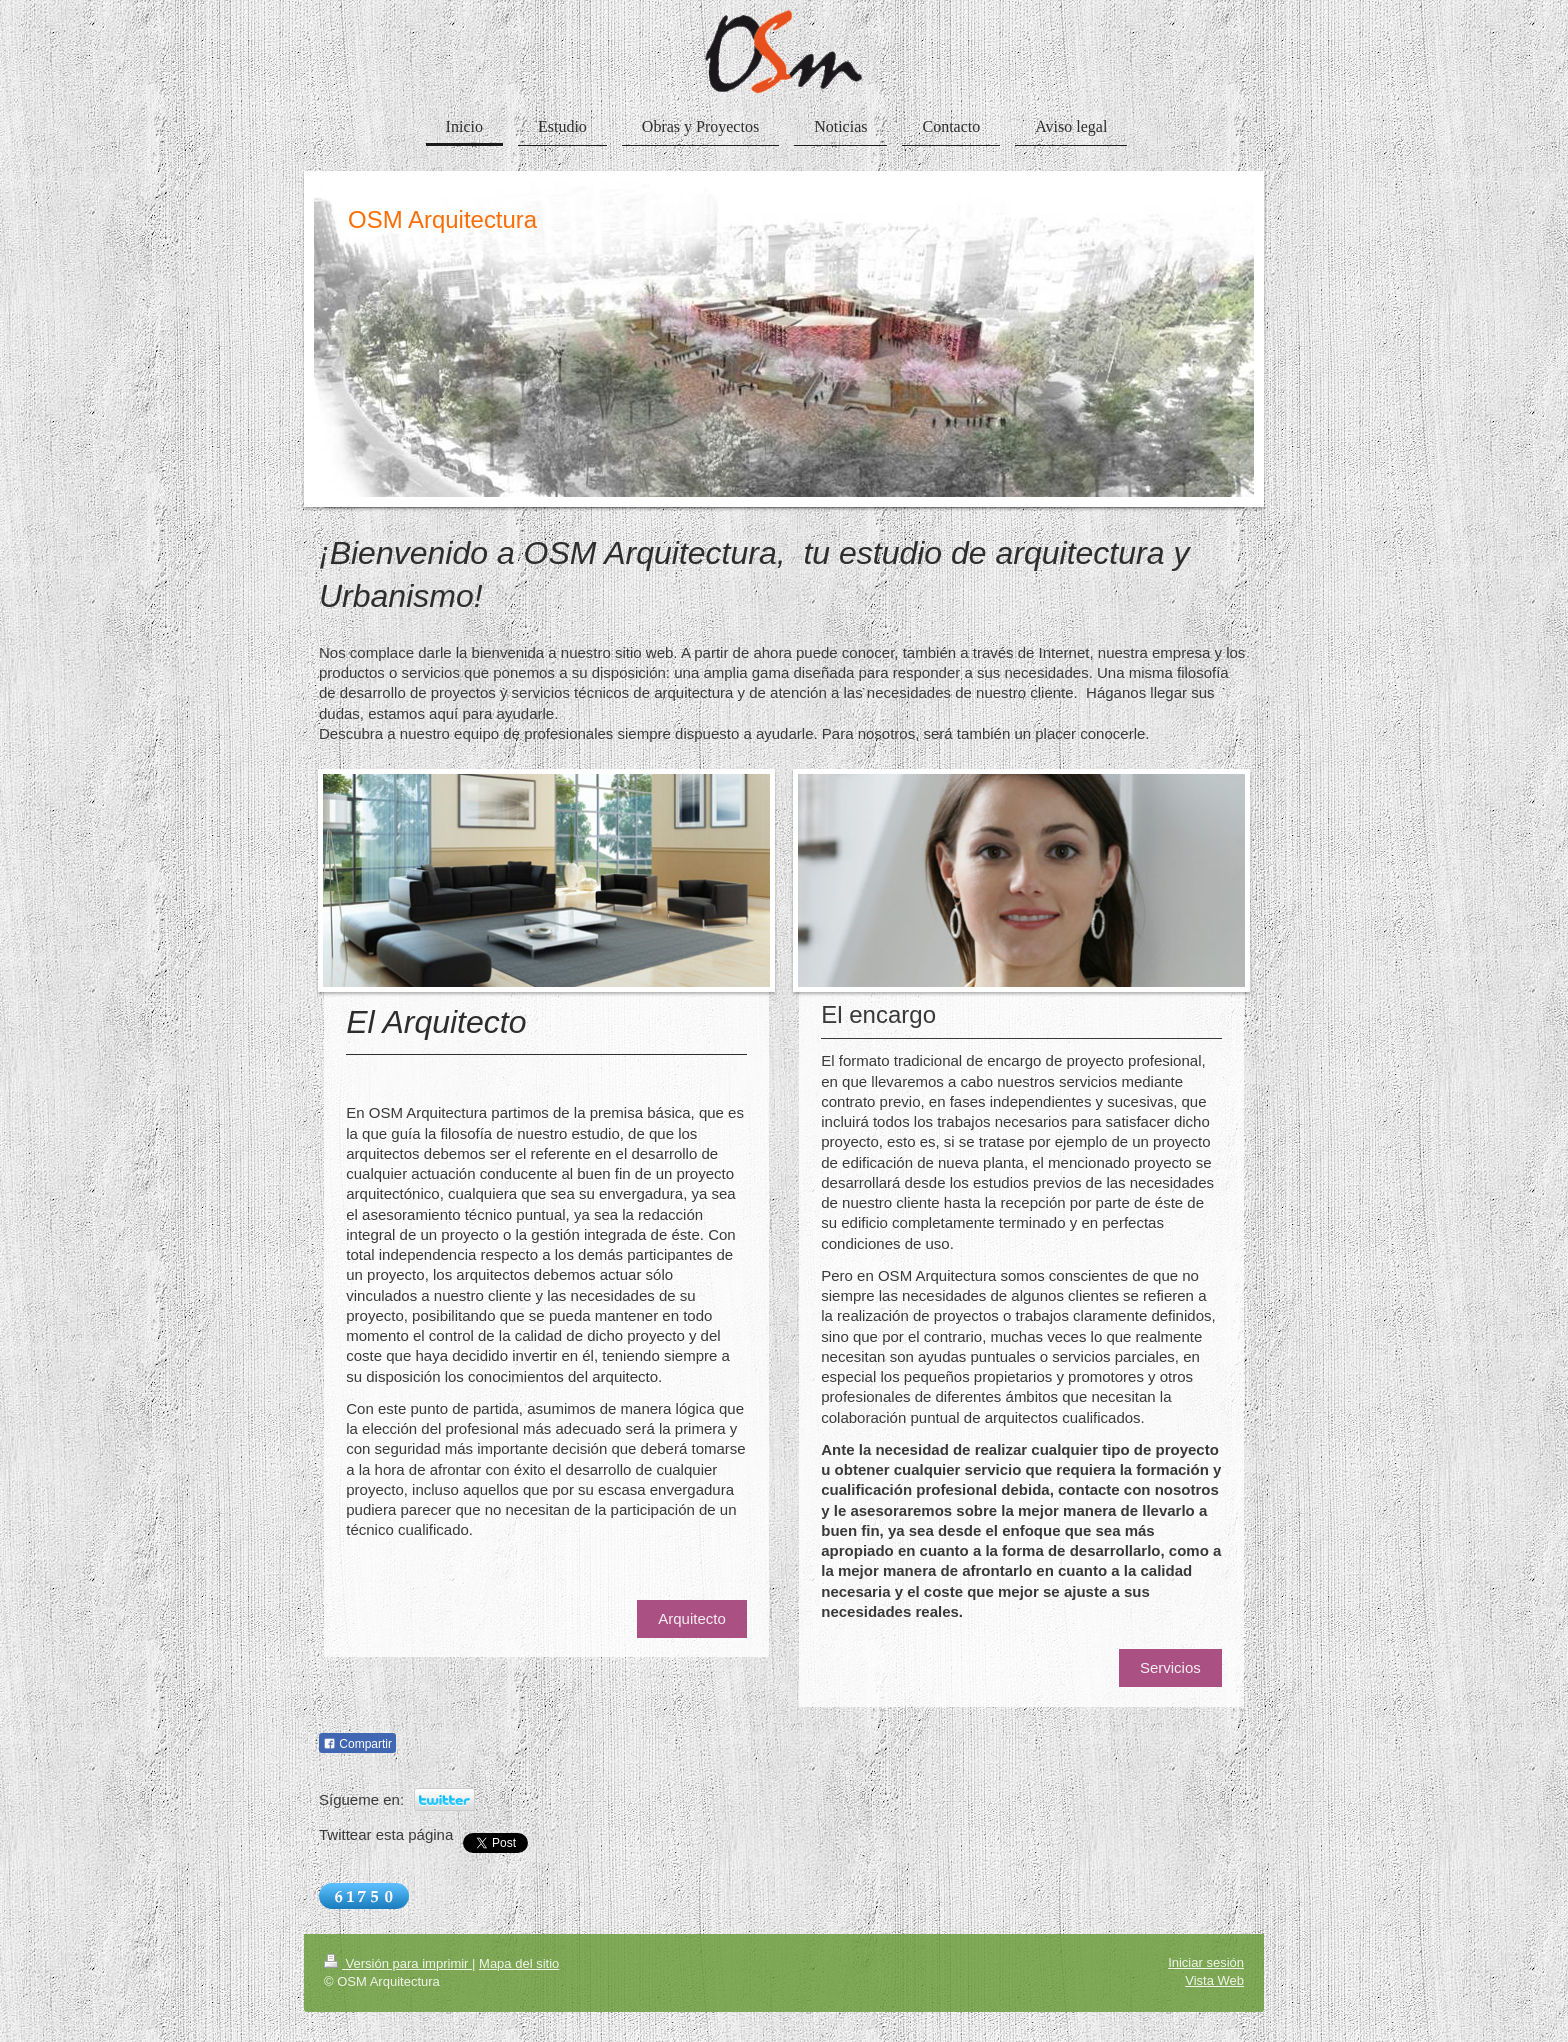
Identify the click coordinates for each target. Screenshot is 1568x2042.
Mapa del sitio (519, 1963)
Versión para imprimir (398, 1963)
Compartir (357, 1744)
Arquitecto (692, 1618)
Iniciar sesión (1206, 1962)
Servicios (1170, 1667)
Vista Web (1214, 1980)
